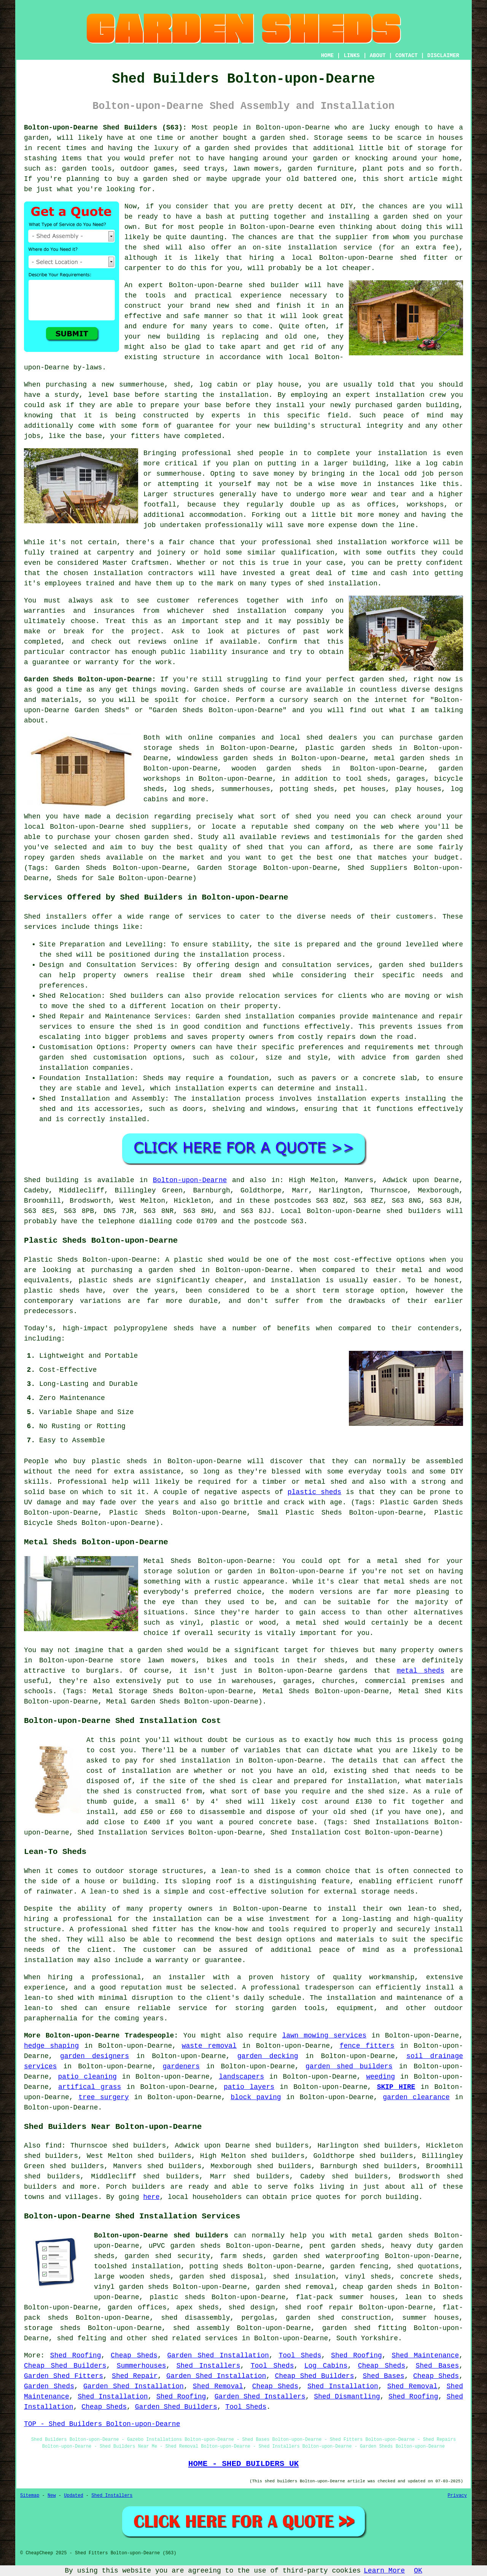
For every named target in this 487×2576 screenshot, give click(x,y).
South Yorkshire (367, 2338)
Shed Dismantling (347, 2396)
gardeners (181, 2066)
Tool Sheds (300, 2355)
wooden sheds (145, 2276)
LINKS (352, 56)
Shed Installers (208, 2366)
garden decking (267, 2056)
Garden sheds (219, 690)
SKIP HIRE (396, 2087)
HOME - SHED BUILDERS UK (243, 2463)
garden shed (382, 679)
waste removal (209, 2046)
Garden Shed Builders (176, 2407)
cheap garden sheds (380, 2287)
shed (256, 285)
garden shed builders (349, 2066)
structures (193, 494)
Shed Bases (437, 2366)
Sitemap (29, 2495)
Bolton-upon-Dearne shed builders (161, 2235)
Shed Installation (342, 2386)
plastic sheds (314, 1492)
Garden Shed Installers (260, 2396)
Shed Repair (135, 2376)
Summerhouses (141, 2366)
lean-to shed (114, 1891)
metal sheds (420, 1671)
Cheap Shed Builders (65, 2366)
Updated (73, 2495)
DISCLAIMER (443, 56)
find (53, 2145)
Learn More (384, 2570)
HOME (327, 56)
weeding (380, 2077)
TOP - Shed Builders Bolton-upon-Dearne (102, 2424)
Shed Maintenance (425, 2355)
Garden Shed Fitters (63, 2376)
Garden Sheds (49, 2386)
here (151, 2197)
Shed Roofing (75, 2355)
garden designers (94, 2056)
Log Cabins (326, 2366)
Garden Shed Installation (218, 2355)
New (52, 2495)
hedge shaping (51, 2046)
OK (418, 2570)
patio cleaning (87, 2077)
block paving (256, 2097)
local (302, 258)
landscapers (241, 2077)
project (145, 631)
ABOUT (378, 56)
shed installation (342, 583)
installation (400, 395)
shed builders (413, 1211)
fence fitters (366, 2046)
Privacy (457, 2495)
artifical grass (89, 2087)
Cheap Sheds (134, 2355)
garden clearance (416, 2097)
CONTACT (406, 56)
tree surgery (103, 2097)
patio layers (249, 2087)
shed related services (194, 2338)
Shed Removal (218, 2386)
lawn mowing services (324, 2035)
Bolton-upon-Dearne (190, 1180)
